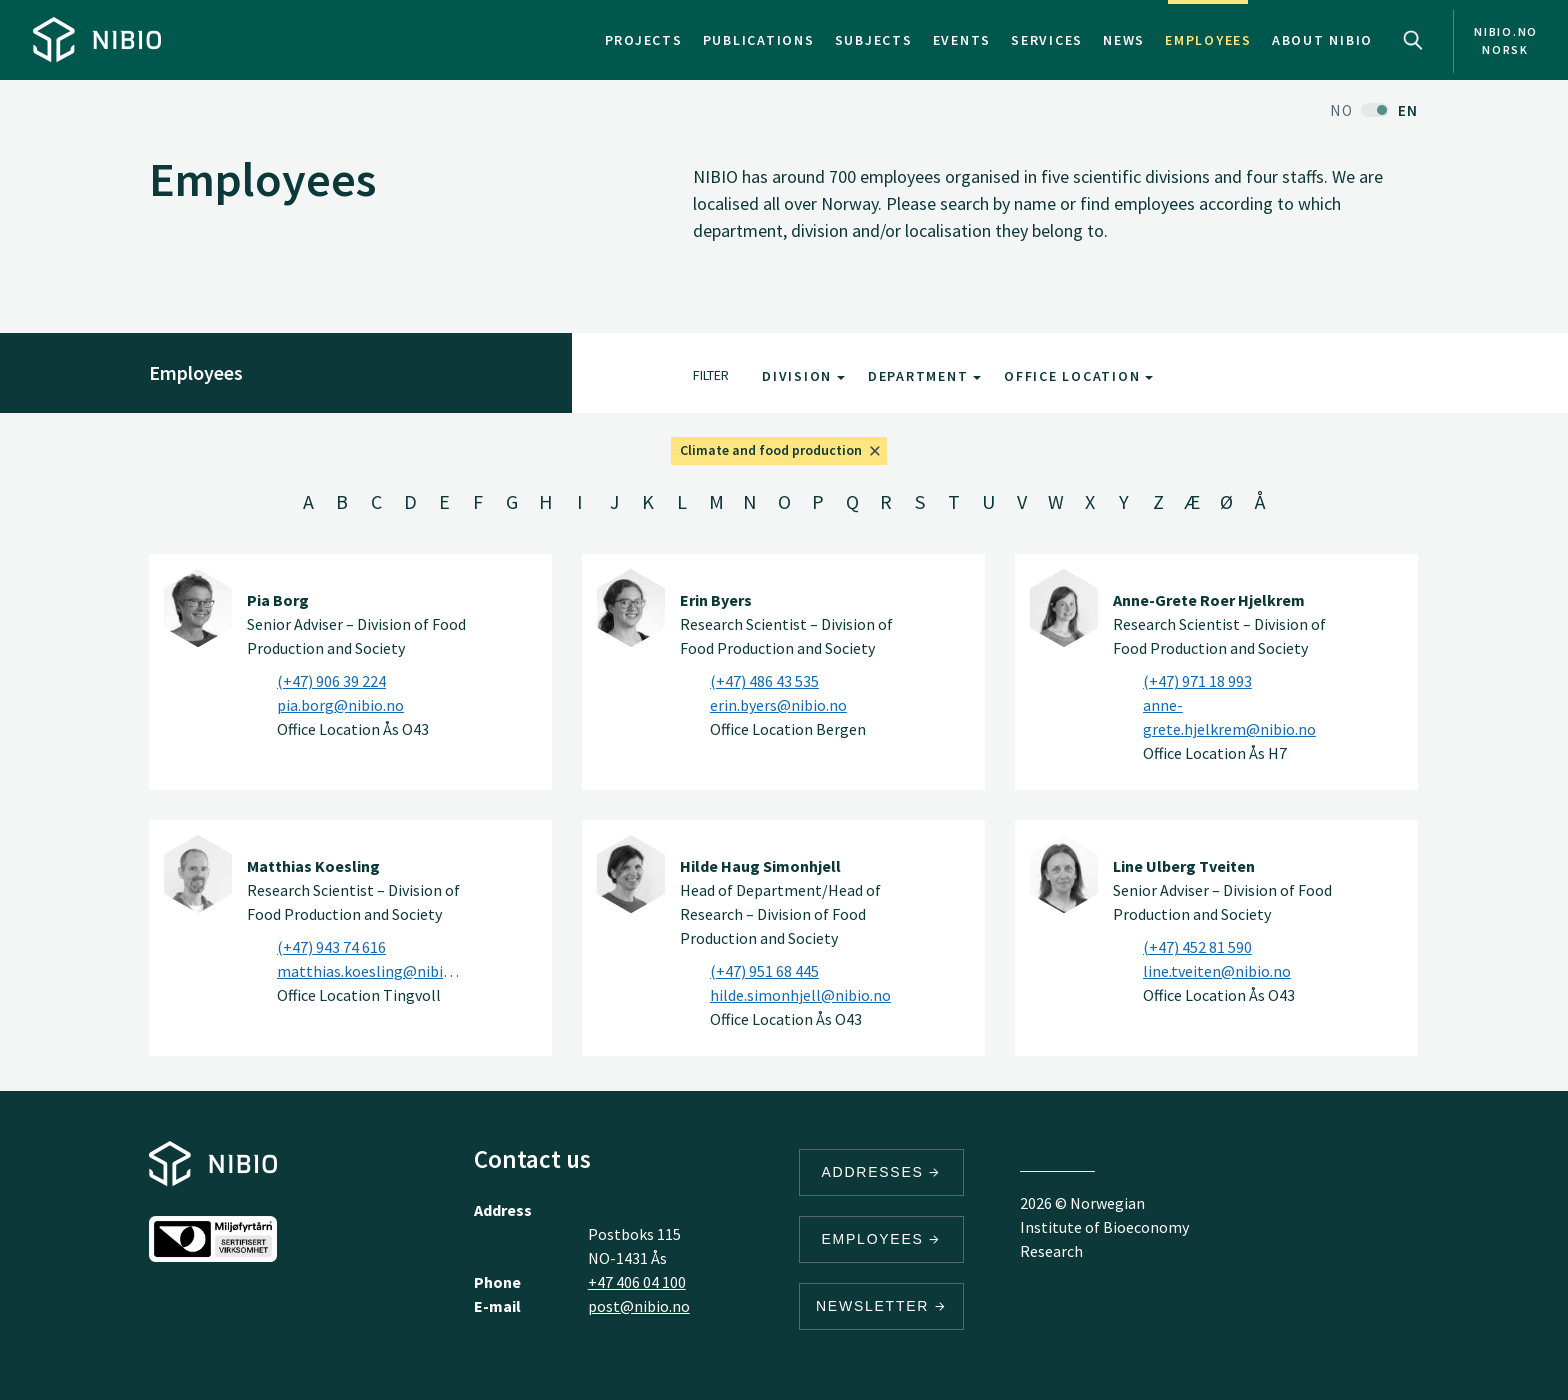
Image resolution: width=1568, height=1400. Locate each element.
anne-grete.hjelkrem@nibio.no (1229, 717)
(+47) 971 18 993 (1197, 681)
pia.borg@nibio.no (340, 705)
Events (962, 40)
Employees (1208, 40)
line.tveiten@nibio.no (1217, 971)
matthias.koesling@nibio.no (372, 971)
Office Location (1078, 376)
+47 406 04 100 (637, 1282)
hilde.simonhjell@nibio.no (800, 995)
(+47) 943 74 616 (331, 947)
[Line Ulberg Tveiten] (1064, 874)
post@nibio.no (639, 1306)
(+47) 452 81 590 (1197, 947)
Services (1047, 40)
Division (803, 376)
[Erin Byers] (631, 608)
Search (1413, 40)
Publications (759, 40)
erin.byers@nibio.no (778, 705)
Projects (644, 40)
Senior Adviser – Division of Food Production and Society (356, 624)
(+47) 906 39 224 (331, 681)
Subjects (874, 40)
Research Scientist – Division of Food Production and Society (786, 624)
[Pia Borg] (198, 608)
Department (924, 376)
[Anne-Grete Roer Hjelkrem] (1064, 608)
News (1124, 40)
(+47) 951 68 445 (764, 971)
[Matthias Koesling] (198, 874)
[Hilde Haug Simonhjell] (631, 874)
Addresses (882, 1172)
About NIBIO (1322, 40)
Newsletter (881, 1306)
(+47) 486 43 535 (764, 681)
